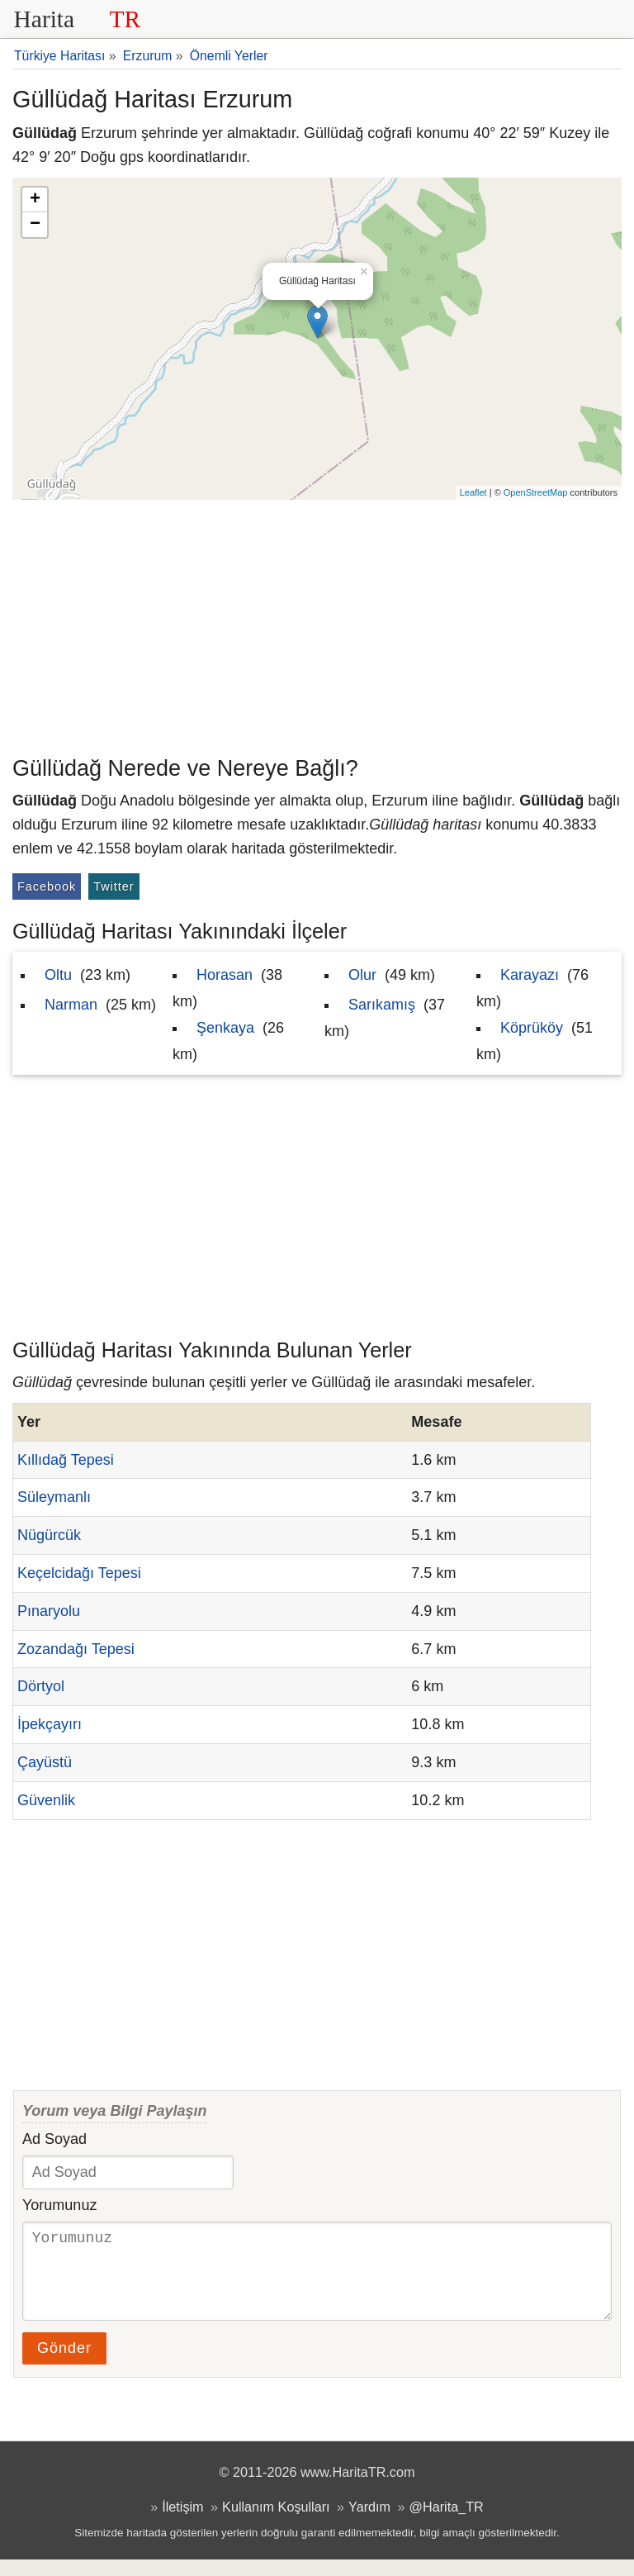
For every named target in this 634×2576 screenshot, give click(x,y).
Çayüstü (44, 1762)
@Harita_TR (446, 2523)
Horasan (224, 975)
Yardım (369, 2523)
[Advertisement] (317, 623)
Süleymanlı (54, 1497)
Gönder (64, 2364)
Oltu (58, 975)
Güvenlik (46, 1800)
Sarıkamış (381, 1004)
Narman (71, 1004)
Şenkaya (225, 1027)
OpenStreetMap (536, 492)
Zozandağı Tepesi (76, 1649)
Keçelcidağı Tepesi (79, 1573)
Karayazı (529, 975)
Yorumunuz (59, 2205)
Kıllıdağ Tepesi (65, 1460)
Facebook (46, 886)
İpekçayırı (49, 1724)
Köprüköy (531, 1027)
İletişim (182, 2523)
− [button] (35, 224)
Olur (362, 975)
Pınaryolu (48, 1611)
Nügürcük (49, 1535)
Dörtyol (40, 1686)
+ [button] (35, 200)
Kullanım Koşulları (275, 2523)
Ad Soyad (54, 2139)
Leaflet (473, 492)
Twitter (113, 886)
